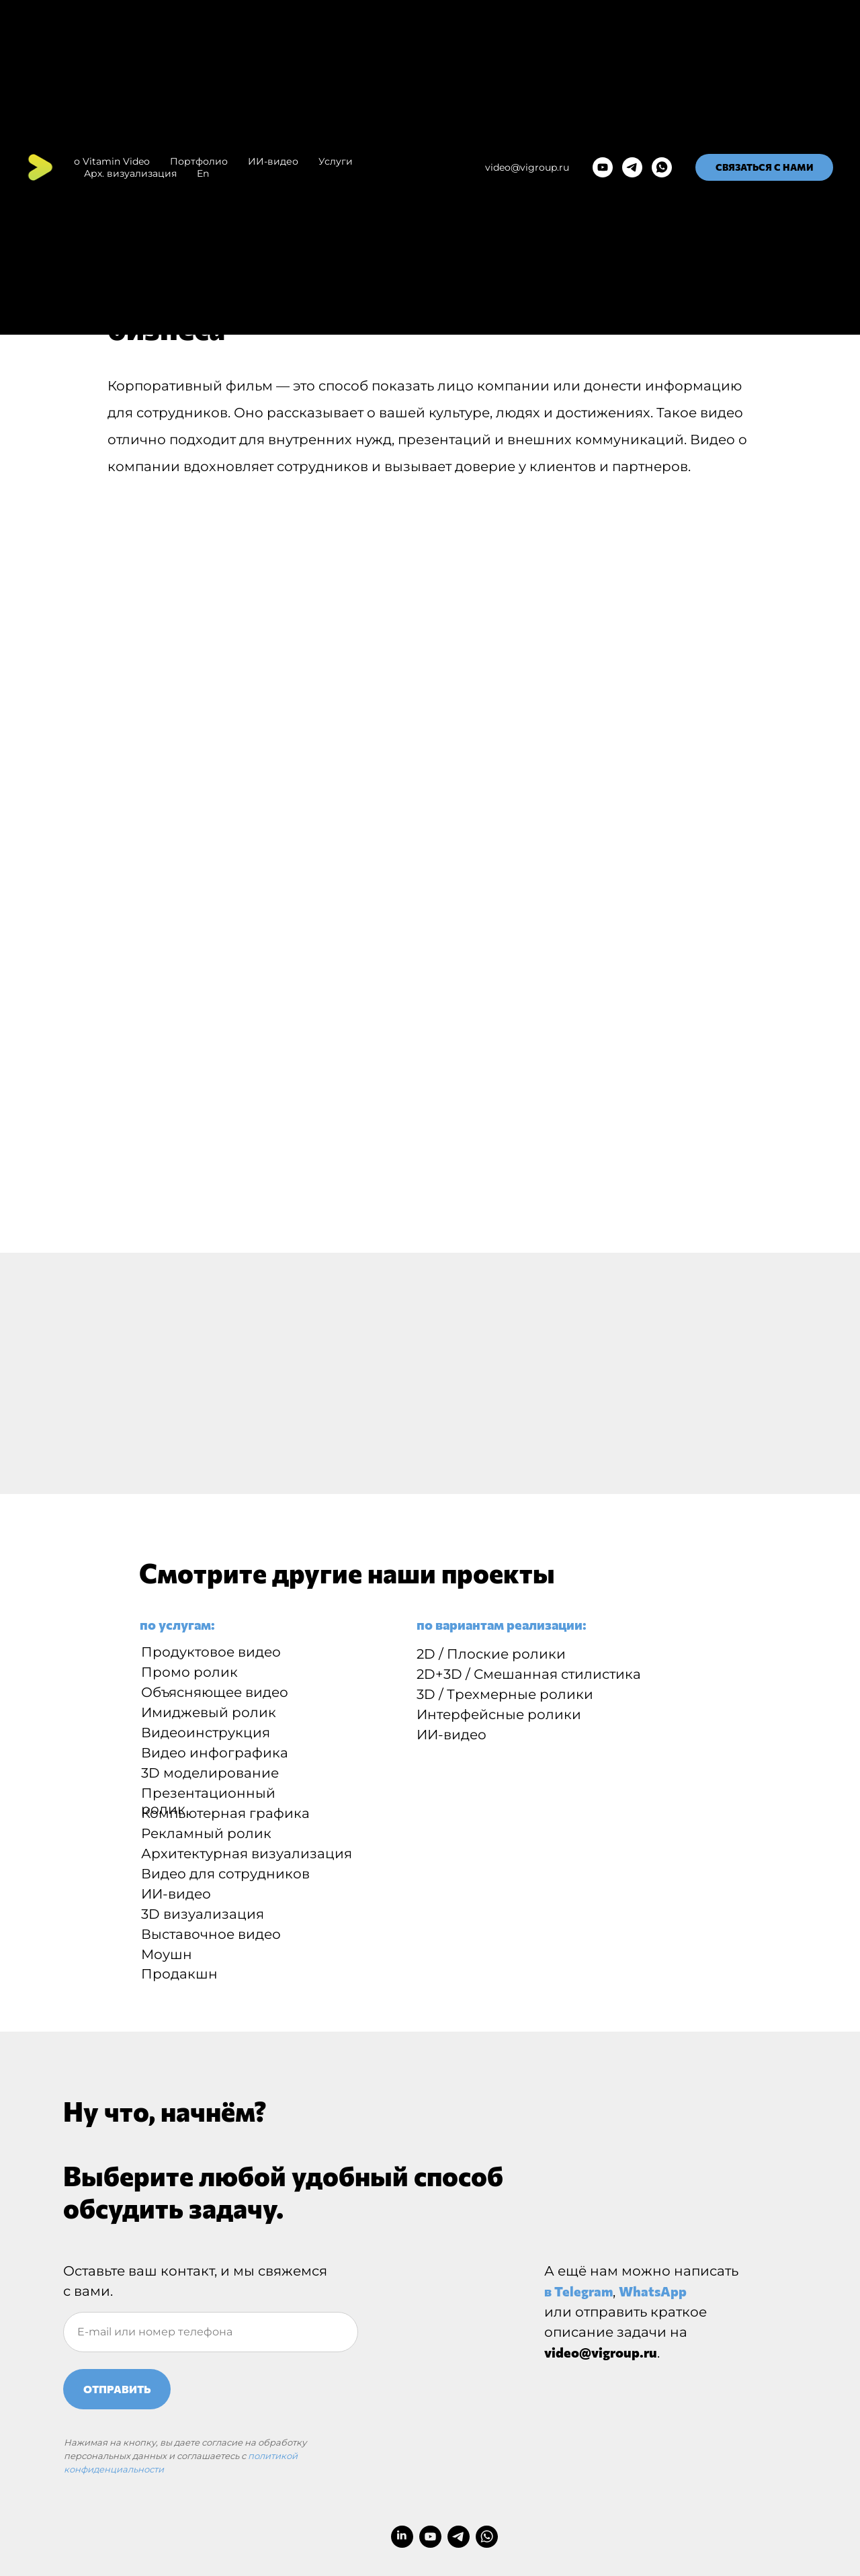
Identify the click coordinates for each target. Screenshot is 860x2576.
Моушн (166, 1954)
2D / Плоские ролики (491, 1654)
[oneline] (210, 2332)
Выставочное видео (211, 1934)
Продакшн (179, 1974)
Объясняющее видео (214, 1692)
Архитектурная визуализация (246, 1853)
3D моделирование (210, 1773)
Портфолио (199, 161)
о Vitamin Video (112, 161)
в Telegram (578, 2291)
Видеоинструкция (205, 1733)
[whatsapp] (662, 167)
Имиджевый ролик (208, 1712)
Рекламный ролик (206, 1833)
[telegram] (632, 167)
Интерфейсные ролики (499, 1714)
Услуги (335, 161)
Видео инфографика (214, 1753)
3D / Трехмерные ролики (505, 1694)
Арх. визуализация (130, 173)
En (203, 173)
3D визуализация (202, 1914)
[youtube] (603, 167)
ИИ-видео (273, 161)
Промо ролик (189, 1672)
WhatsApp (653, 2291)
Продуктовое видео (211, 1652)
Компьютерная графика (225, 1813)
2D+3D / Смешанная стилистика (529, 1674)
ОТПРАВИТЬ (117, 2388)
